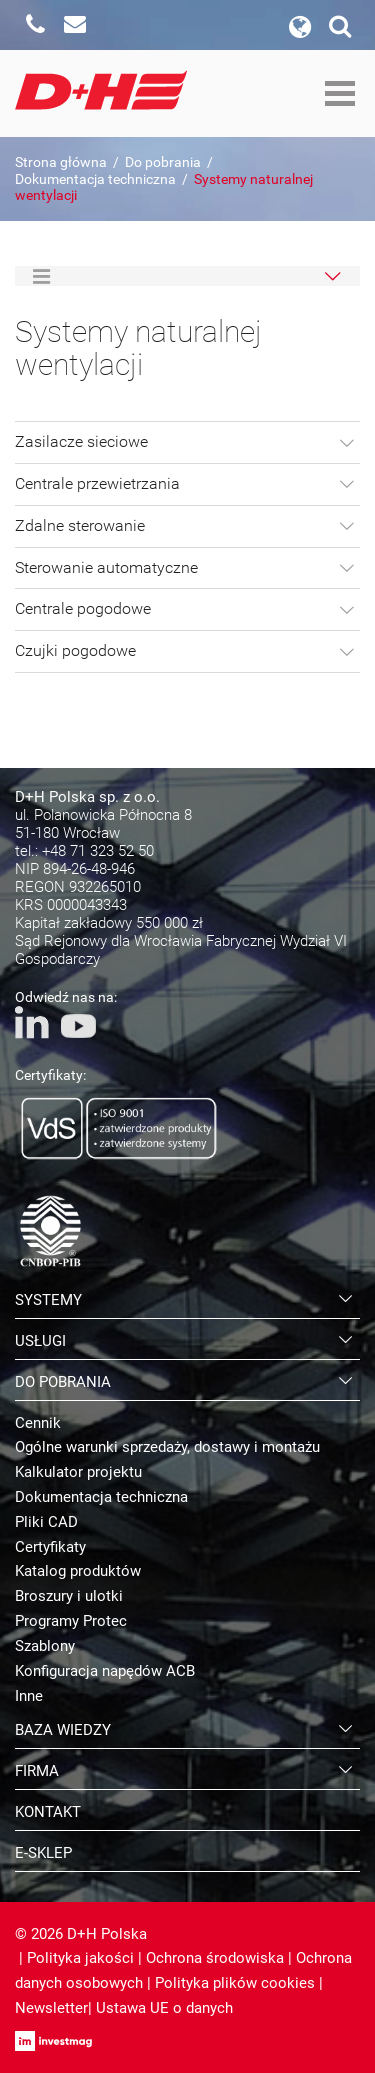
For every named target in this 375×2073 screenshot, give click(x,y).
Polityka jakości (80, 1958)
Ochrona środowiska (215, 1958)
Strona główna (61, 162)
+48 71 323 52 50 (98, 851)
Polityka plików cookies (235, 1983)
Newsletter (51, 2008)
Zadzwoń (35, 25)
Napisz (75, 25)
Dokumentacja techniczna (95, 179)
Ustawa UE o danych (164, 2008)
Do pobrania (163, 162)
